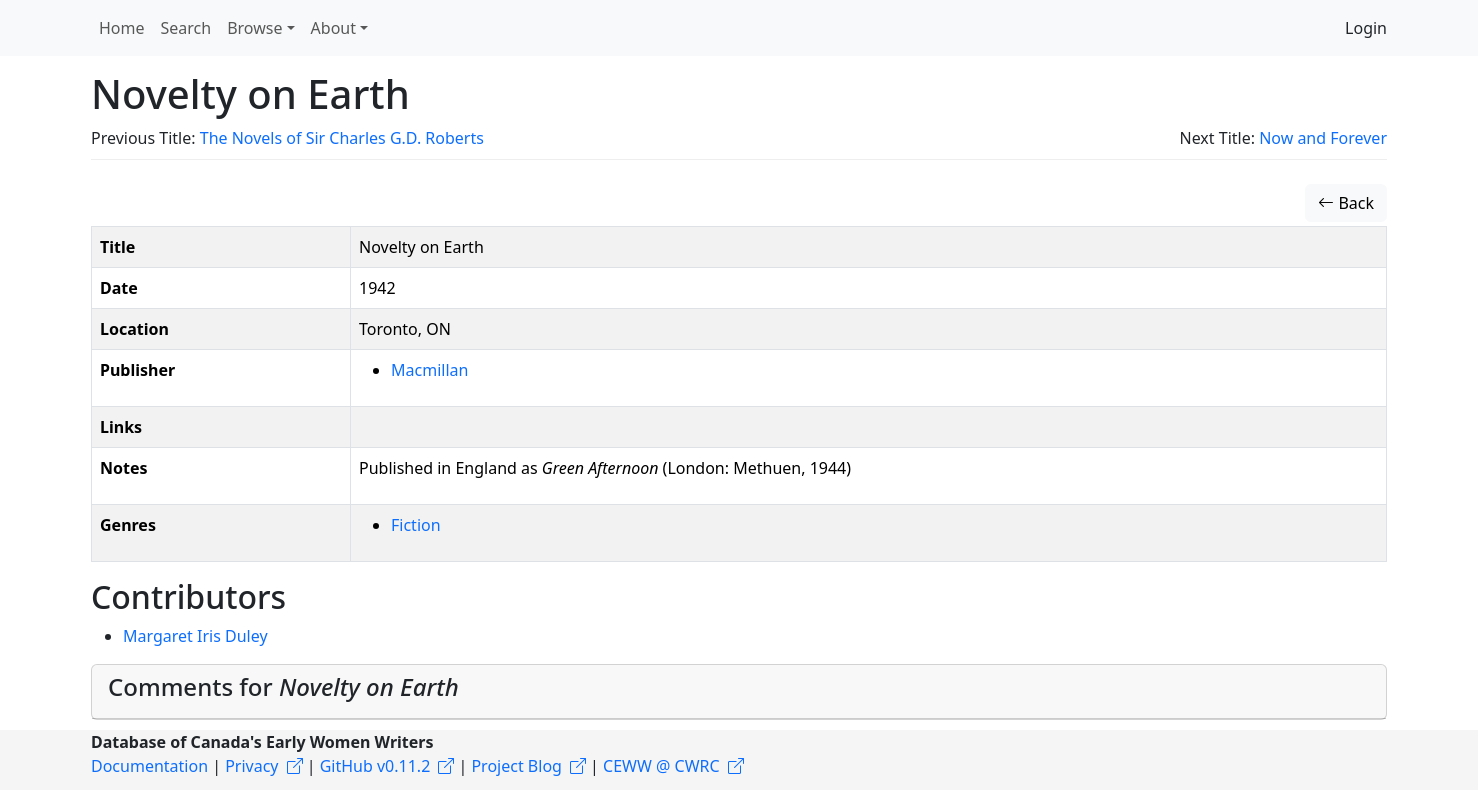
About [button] (333, 28)
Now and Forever (1323, 138)
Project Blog (516, 766)
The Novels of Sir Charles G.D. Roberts (342, 138)
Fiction (416, 525)
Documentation (149, 766)
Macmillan (429, 370)
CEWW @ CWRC (661, 766)
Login (1366, 28)
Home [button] (122, 28)
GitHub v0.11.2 (375, 766)
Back (1346, 203)
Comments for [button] (283, 686)
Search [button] (186, 28)
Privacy (251, 766)
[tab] (739, 692)
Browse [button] (254, 28)
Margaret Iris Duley (195, 636)
